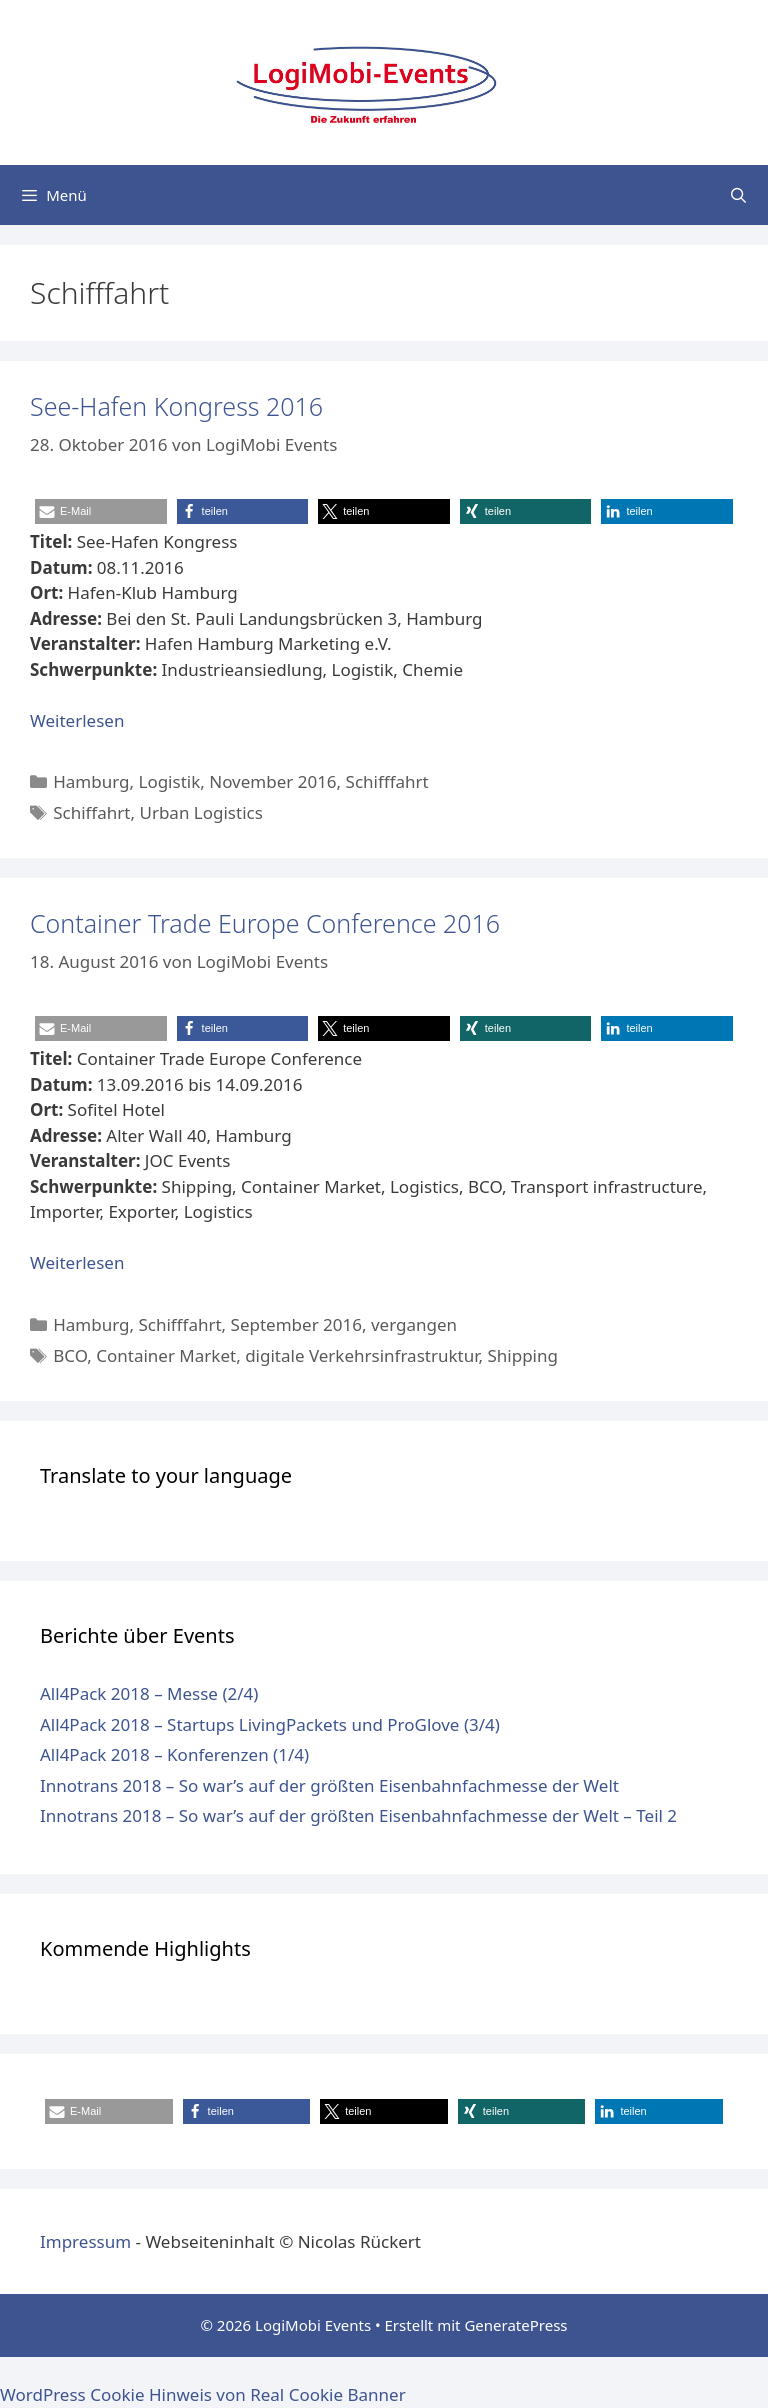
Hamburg (91, 781)
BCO (70, 1355)
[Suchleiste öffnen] (738, 195)
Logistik (169, 781)
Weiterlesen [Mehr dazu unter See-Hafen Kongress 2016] (77, 720)
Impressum (85, 2241)
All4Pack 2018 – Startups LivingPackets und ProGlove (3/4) (270, 1724)
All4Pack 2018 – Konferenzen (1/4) (174, 1754)
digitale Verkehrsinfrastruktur (361, 1355)
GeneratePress (515, 2325)
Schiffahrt (91, 812)
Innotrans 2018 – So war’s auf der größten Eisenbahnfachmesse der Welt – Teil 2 (358, 1815)
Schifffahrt (387, 781)
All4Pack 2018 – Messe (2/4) (149, 1693)
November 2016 (272, 781)
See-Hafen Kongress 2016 (176, 406)
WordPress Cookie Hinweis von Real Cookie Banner (203, 2394)
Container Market (166, 1355)
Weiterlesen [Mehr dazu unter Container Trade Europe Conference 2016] (77, 1262)
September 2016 (296, 1324)
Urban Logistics (200, 812)
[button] (101, 511)
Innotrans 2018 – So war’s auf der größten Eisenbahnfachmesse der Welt (329, 1785)
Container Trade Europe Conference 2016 (265, 923)
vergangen (414, 1324)
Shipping (522, 1355)
